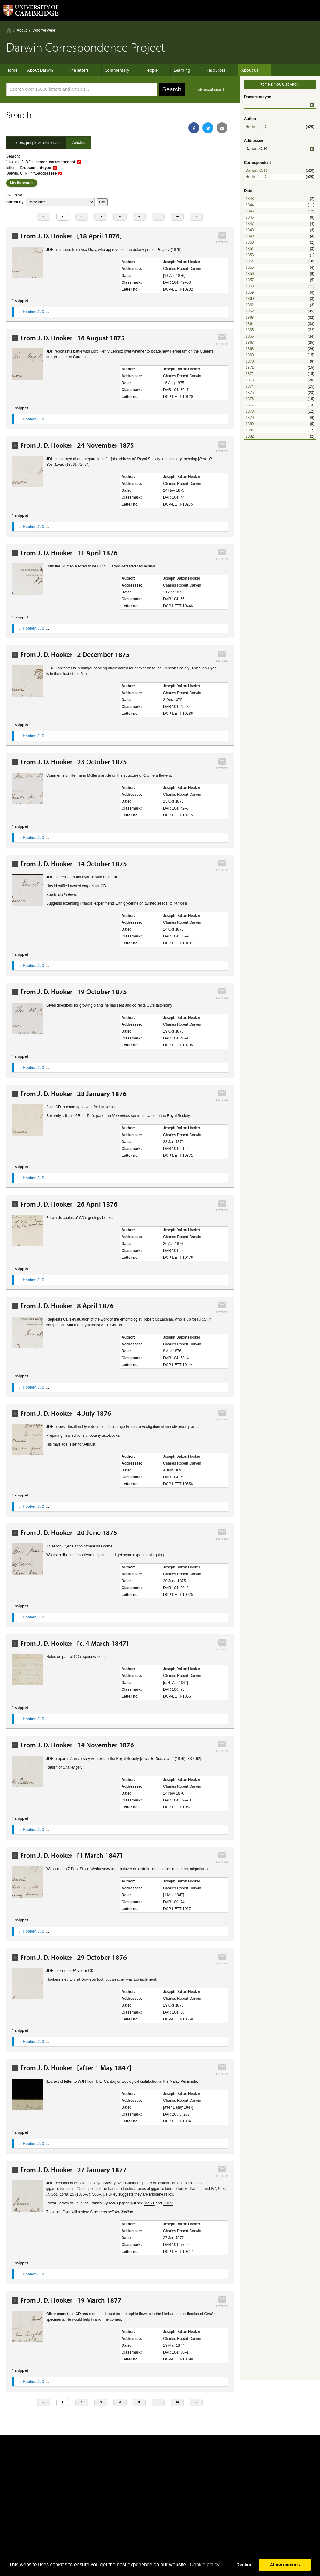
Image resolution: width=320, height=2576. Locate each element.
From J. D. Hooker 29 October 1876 (73, 1957)
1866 (250, 336)
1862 (250, 311)
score (60, 202)
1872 (250, 374)
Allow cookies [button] (285, 2564)
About (22, 30)
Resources (203, 70)
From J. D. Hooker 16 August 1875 (72, 338)
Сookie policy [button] (204, 2564)
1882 (250, 436)
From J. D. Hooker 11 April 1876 (69, 553)
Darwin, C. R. (257, 170)
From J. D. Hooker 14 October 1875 (73, 864)
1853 (250, 255)
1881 (250, 430)
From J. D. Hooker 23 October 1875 (73, 762)
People (145, 70)
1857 (250, 280)
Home (9, 30)
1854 (250, 261)
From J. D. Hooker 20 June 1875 (68, 1533)
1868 (250, 349)
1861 (250, 305)
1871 (250, 367)
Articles (78, 142)
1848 (250, 230)
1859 (250, 292)
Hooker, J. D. (256, 126)
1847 (250, 223)
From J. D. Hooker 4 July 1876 (65, 1413)
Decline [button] (244, 2564)
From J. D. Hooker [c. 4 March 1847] (74, 1643)
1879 (250, 417)
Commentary (114, 70)
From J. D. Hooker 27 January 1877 (73, 2170)
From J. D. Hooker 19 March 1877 (71, 2300)
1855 (250, 267)
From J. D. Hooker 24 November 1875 (77, 445)
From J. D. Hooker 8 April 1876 (67, 1306)
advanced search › (212, 90)
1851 (250, 248)
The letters (79, 70)
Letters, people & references (36, 142)
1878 (250, 411)
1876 (250, 399)
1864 (250, 324)
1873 (250, 380)
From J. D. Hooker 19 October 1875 (73, 992)
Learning (172, 70)
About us (234, 70)
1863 (250, 317)
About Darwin (43, 70)
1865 (250, 330)
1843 (250, 198)
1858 (250, 286)
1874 (250, 386)
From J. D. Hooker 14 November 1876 (77, 1745)
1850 (250, 242)
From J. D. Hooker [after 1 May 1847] (76, 2068)
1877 (250, 405)
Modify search (21, 183)
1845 (250, 211)
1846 (250, 217)
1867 (250, 342)
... (158, 216)
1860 (250, 299)
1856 (250, 274)
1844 (250, 205)
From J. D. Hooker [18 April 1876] (71, 236)
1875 (250, 392)
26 (177, 216)
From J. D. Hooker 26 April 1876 (69, 1204)
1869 (250, 355)
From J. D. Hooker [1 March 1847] (71, 1855)
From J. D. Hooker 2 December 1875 (75, 654)
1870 (250, 361)
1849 (250, 236)
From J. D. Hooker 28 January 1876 (73, 1094)
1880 (250, 424)
